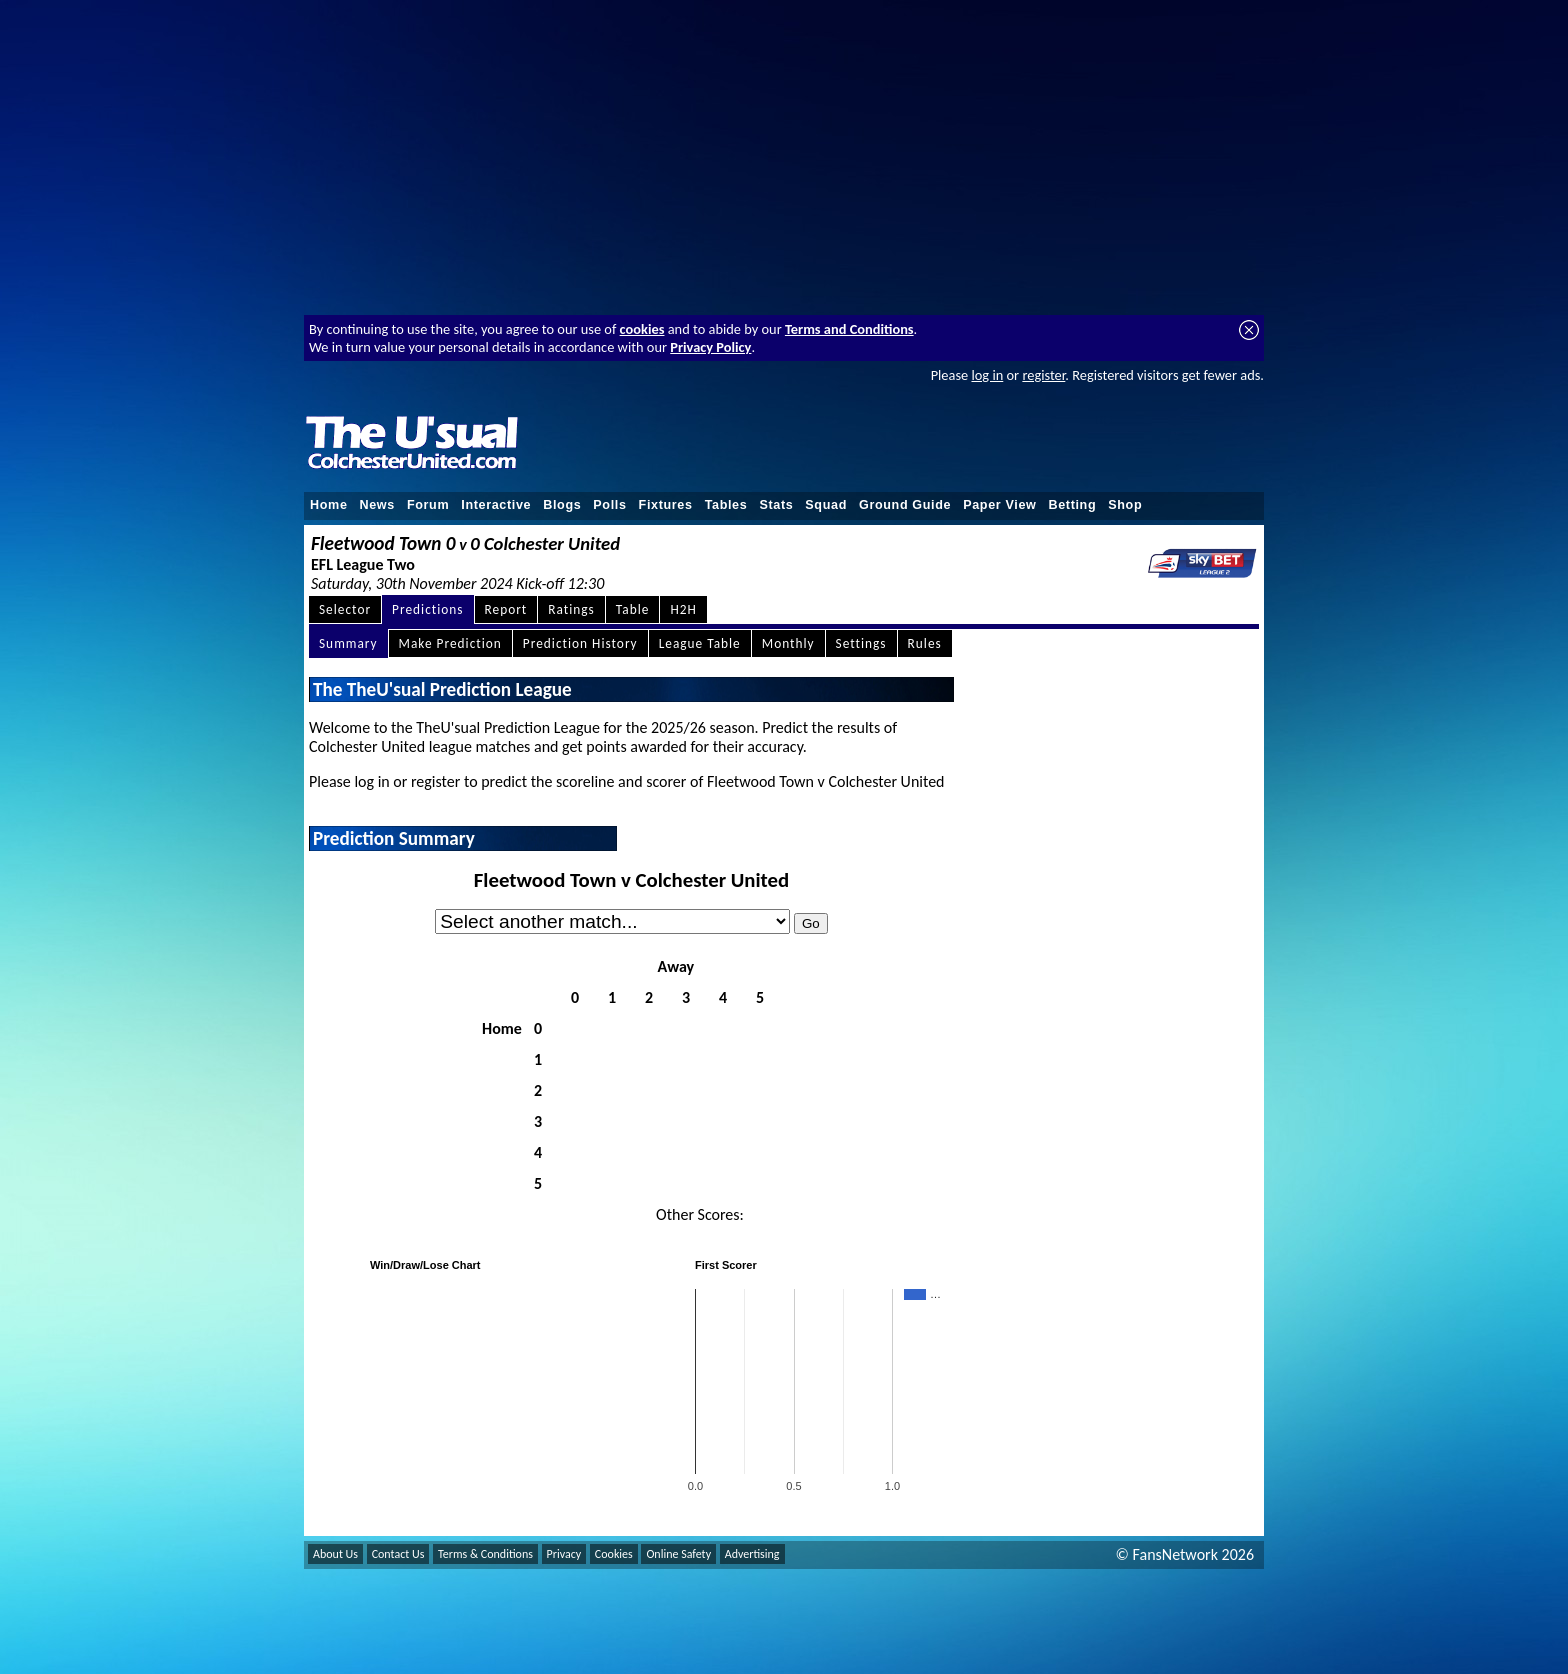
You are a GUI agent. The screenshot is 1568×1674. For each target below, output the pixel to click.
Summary (348, 643)
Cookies (614, 1554)
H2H (683, 609)
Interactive (496, 505)
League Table (700, 643)
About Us (335, 1554)
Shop (1125, 505)
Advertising (752, 1554)
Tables (726, 505)
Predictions (427, 609)
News (377, 505)
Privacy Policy (710, 347)
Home (329, 505)
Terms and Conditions (849, 329)
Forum (428, 505)
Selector (345, 609)
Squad (826, 505)
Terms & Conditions (485, 1554)
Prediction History (580, 643)
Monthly (788, 643)
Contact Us (398, 1554)
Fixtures (666, 505)
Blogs (562, 505)
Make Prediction (450, 643)
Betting (1072, 505)
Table (633, 609)
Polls (609, 505)
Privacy (564, 1554)
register (1043, 375)
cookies (642, 329)
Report (506, 609)
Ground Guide (905, 505)
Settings (861, 643)
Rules (925, 643)
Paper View (999, 505)
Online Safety (678, 1554)
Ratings (571, 609)
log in (987, 375)
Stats (776, 505)
